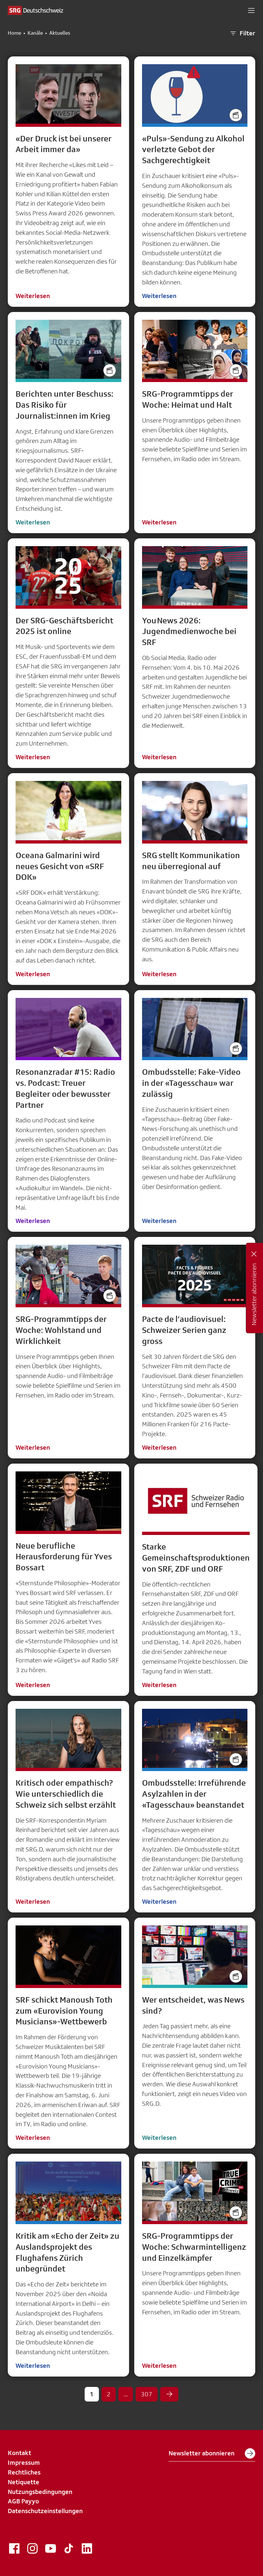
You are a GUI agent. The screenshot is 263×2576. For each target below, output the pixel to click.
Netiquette (23, 2482)
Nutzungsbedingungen (40, 2491)
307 (146, 2394)
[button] (251, 10)
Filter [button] (242, 33)
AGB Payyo (23, 2501)
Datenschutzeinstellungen (45, 2510)
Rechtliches (24, 2472)
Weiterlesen (33, 296)
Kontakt (19, 2452)
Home (14, 33)
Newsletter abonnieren (212, 2453)
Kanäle (35, 33)
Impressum (24, 2462)
